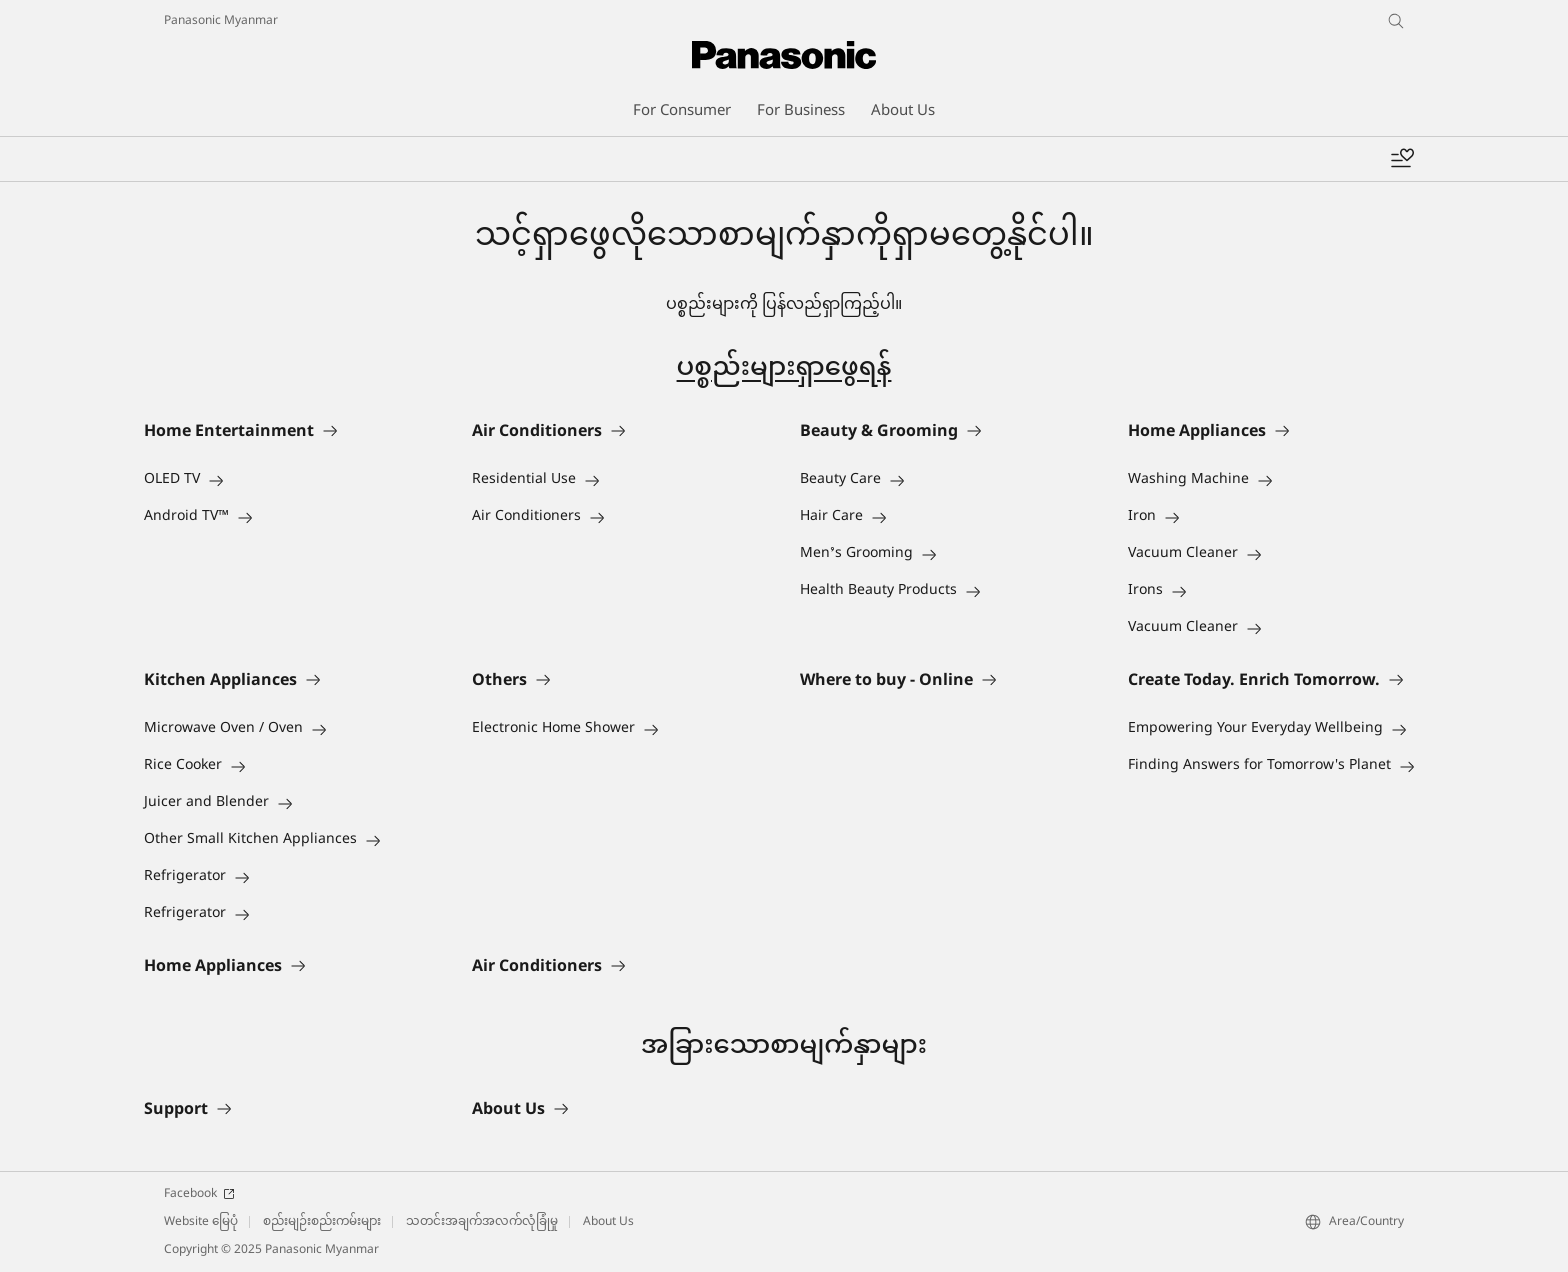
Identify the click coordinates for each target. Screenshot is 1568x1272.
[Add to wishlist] (1402, 159)
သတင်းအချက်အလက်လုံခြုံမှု (482, 1222)
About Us (608, 1222)
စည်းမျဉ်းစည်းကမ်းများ (322, 1222)
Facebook (199, 1194)
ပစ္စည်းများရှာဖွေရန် (784, 369)
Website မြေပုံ (201, 1222)
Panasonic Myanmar (221, 21)
